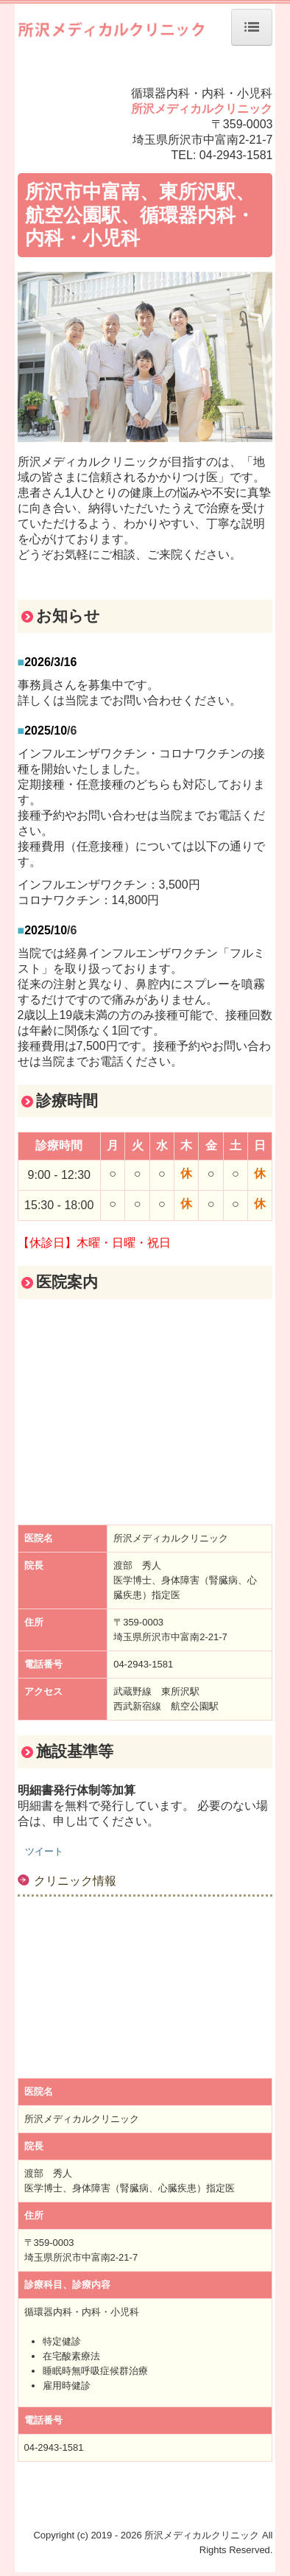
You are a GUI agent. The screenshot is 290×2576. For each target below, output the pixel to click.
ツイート (44, 1851)
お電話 (223, 815)
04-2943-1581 (236, 155)
